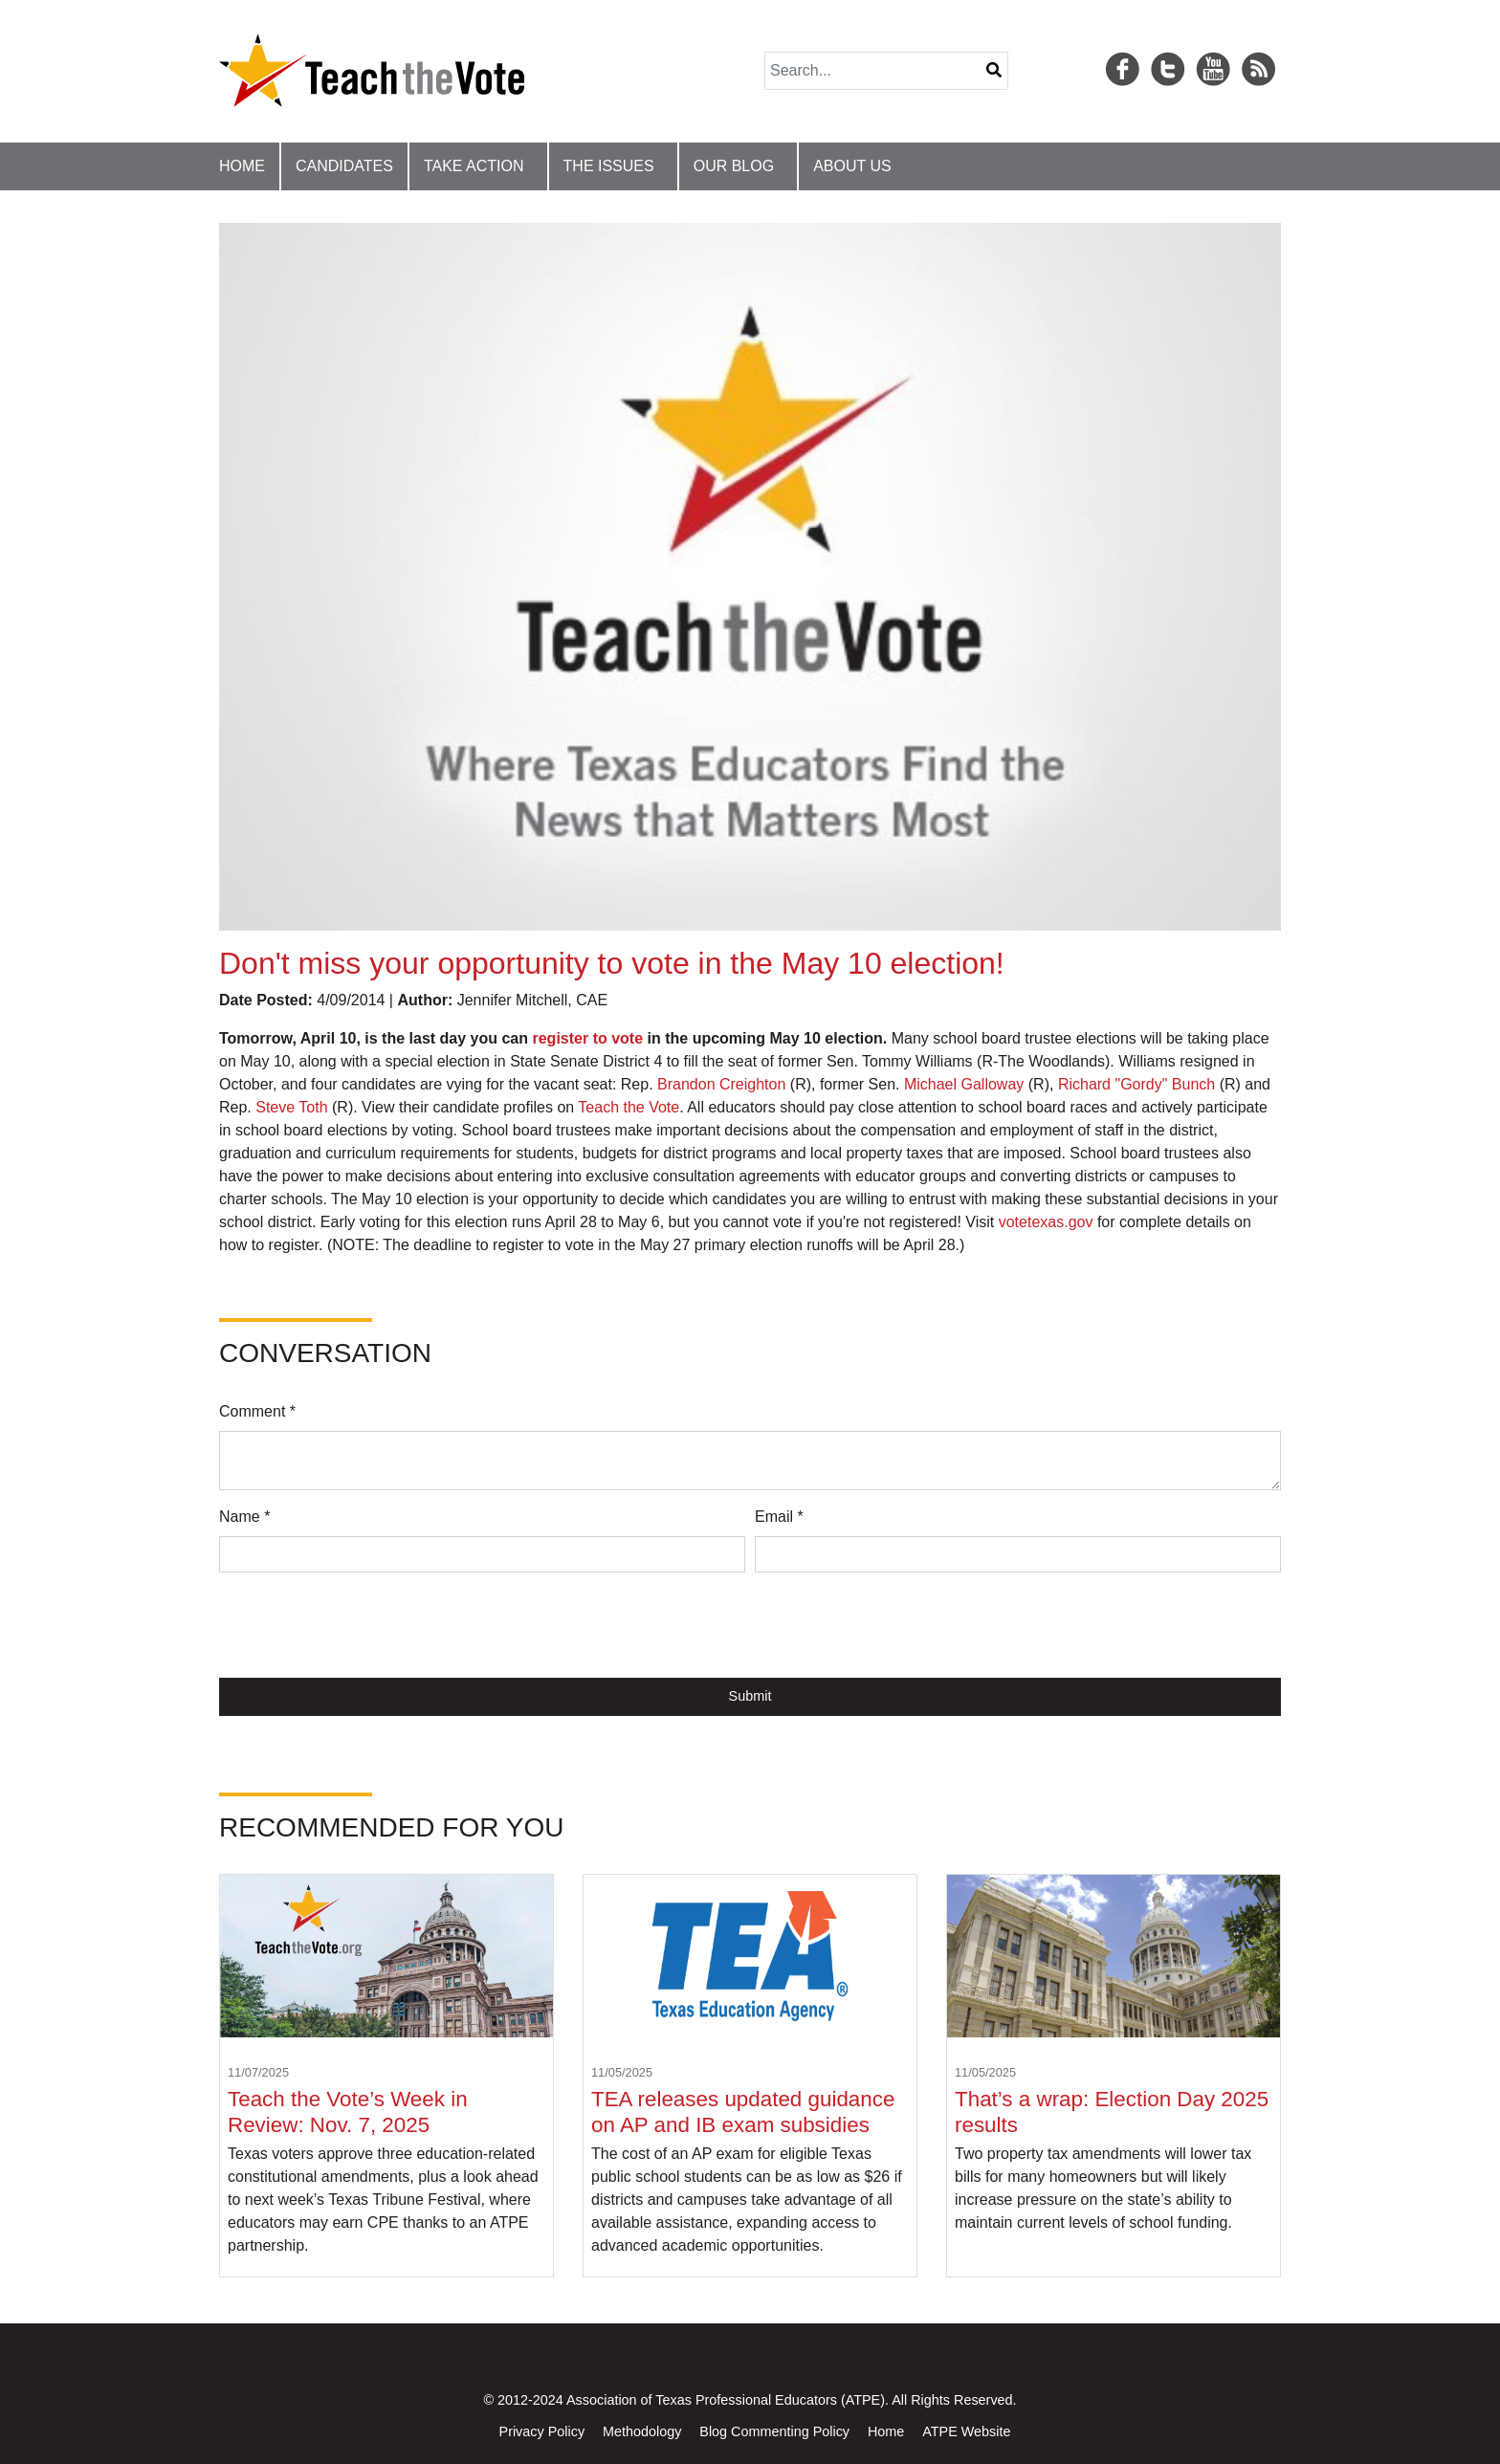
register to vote (587, 1038)
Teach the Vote (628, 1107)
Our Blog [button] (734, 166)
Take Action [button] (474, 166)
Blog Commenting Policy (774, 2431)
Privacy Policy (542, 2431)
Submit (750, 1696)
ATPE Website (966, 2431)
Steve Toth (291, 1107)
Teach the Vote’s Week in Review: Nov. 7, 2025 (348, 2112)
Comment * (257, 1411)
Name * (244, 1516)
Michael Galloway (964, 1084)
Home (242, 166)
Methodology (642, 2431)
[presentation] (364, 1625)
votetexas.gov (1046, 1222)
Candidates (344, 166)
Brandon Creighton (721, 1084)
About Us (852, 166)
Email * (779, 1516)
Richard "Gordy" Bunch (1136, 1084)
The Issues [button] (608, 166)
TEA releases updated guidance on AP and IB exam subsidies (742, 2112)
